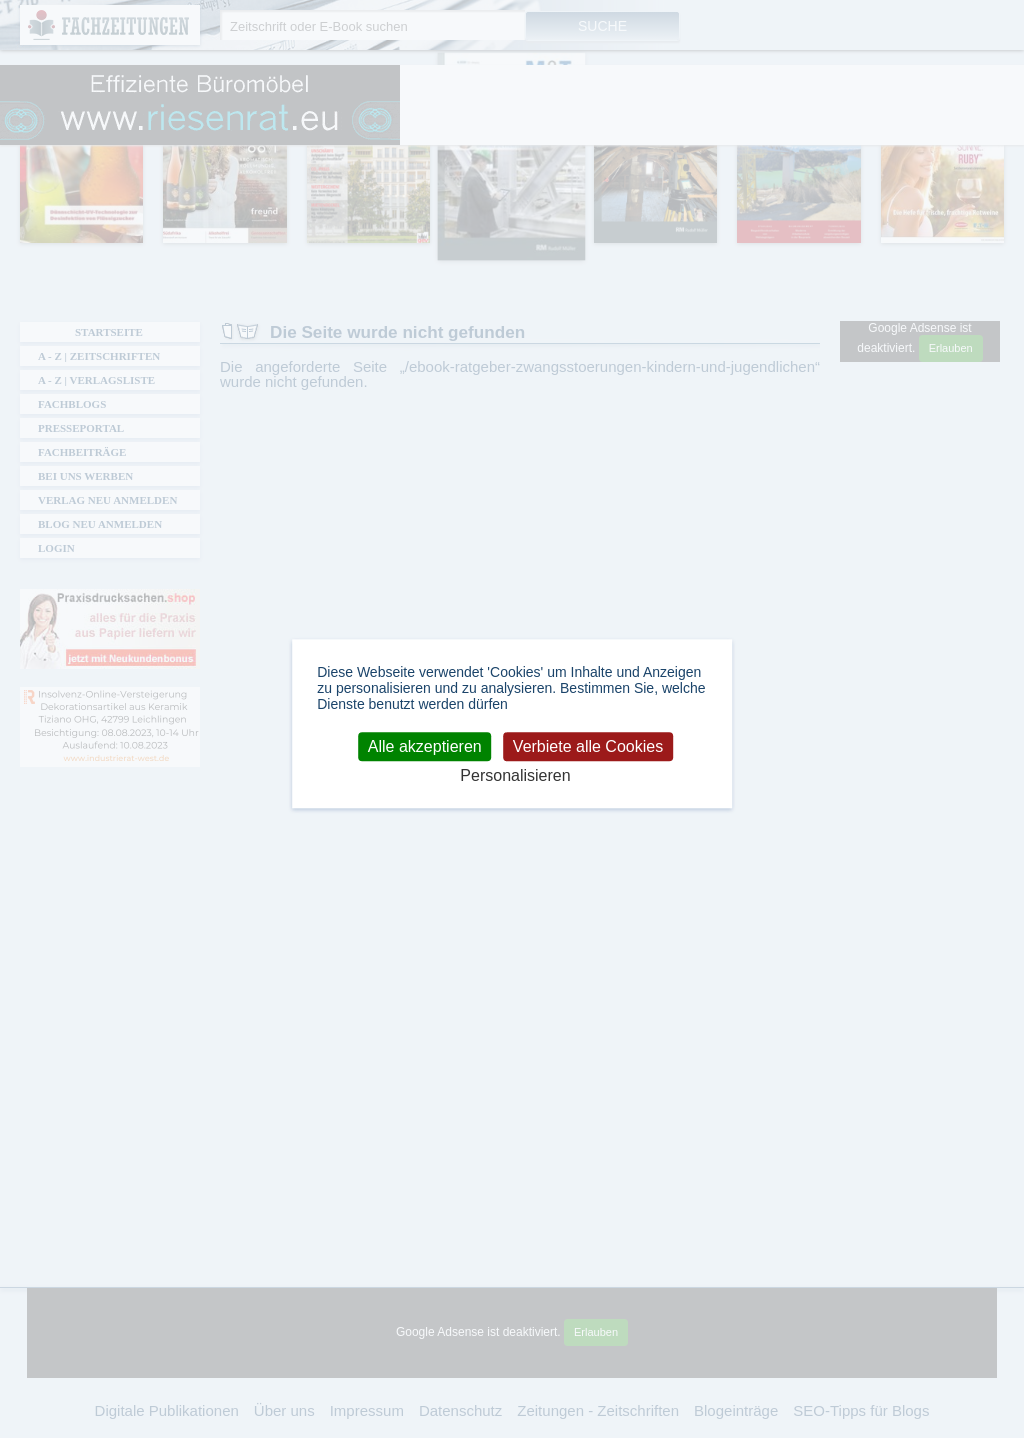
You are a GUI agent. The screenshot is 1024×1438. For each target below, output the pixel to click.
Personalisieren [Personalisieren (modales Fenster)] (515, 776)
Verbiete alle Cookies (588, 746)
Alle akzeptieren (425, 746)
